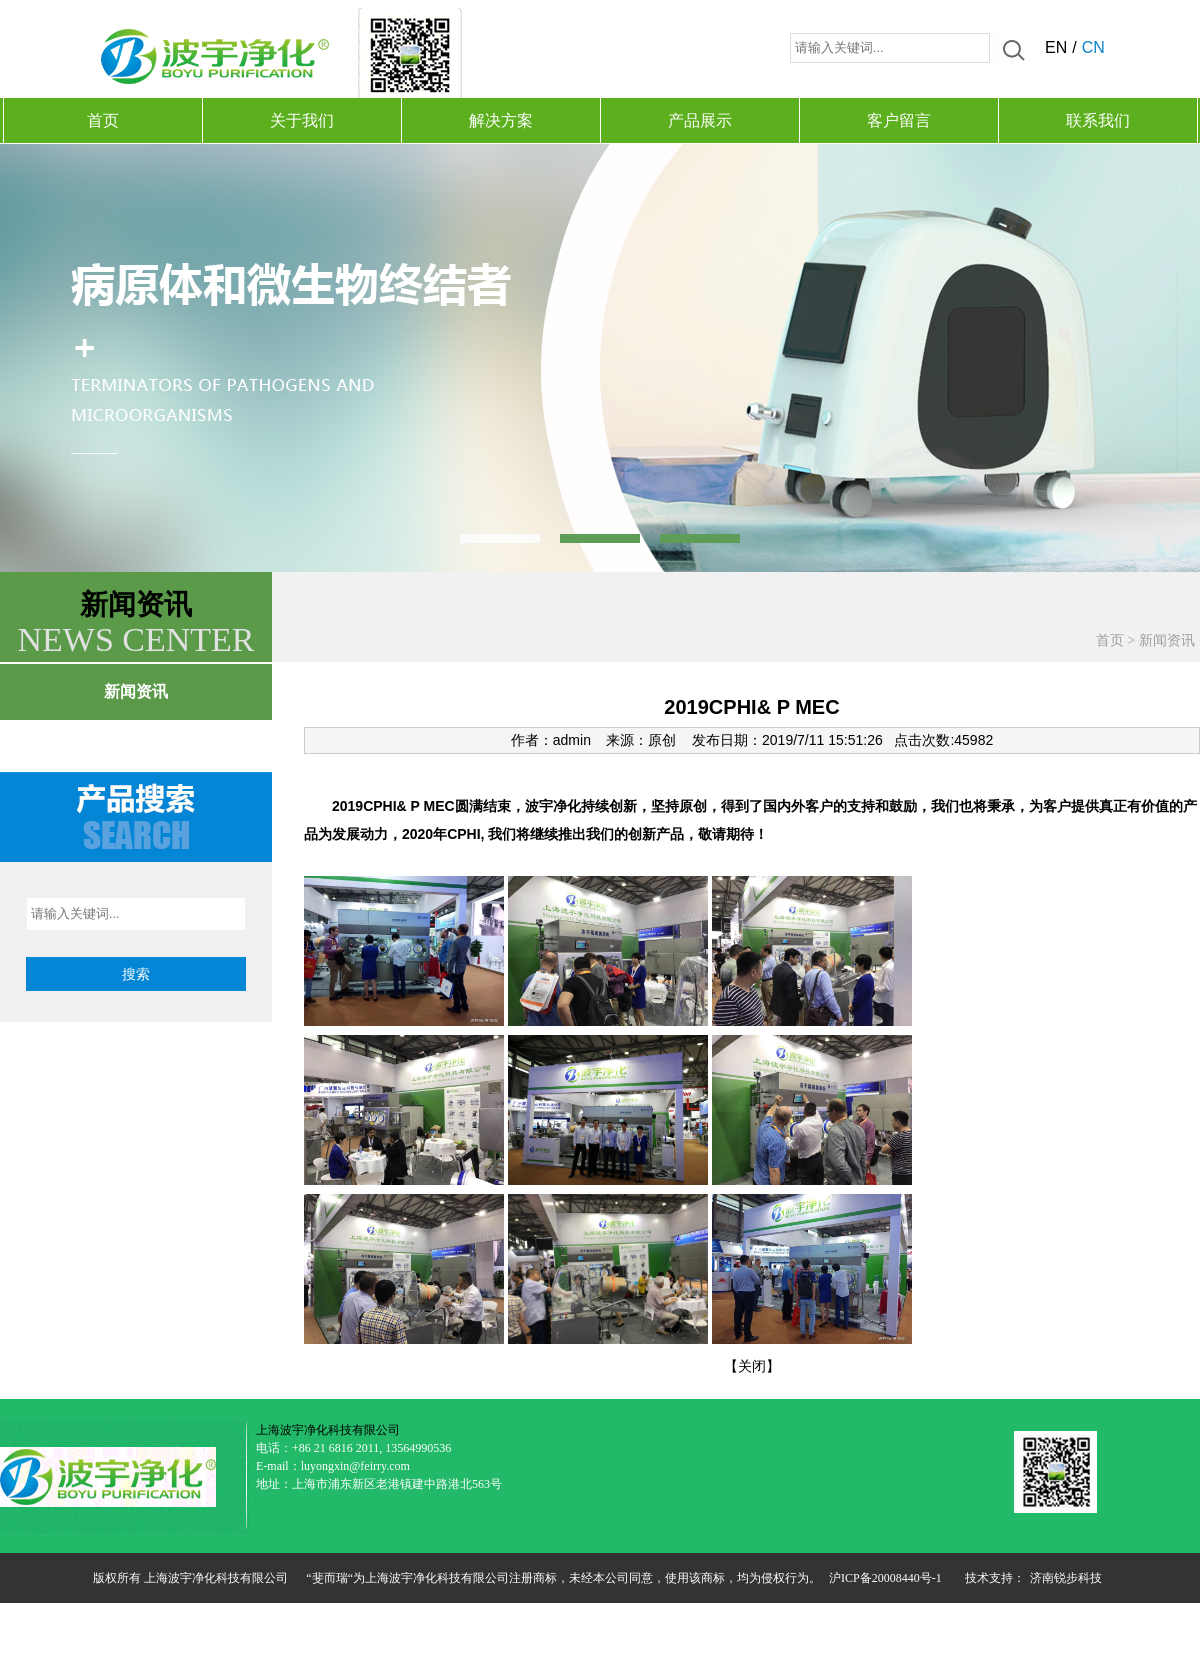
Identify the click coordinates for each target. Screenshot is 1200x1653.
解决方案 (501, 120)
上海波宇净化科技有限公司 (328, 1430)
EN (1056, 47)
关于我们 (302, 120)
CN (1093, 47)
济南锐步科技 (1066, 1578)
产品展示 (700, 120)
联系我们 (1098, 120)
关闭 (752, 1366)
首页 (103, 120)
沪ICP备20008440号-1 (885, 1578)
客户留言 (899, 120)
